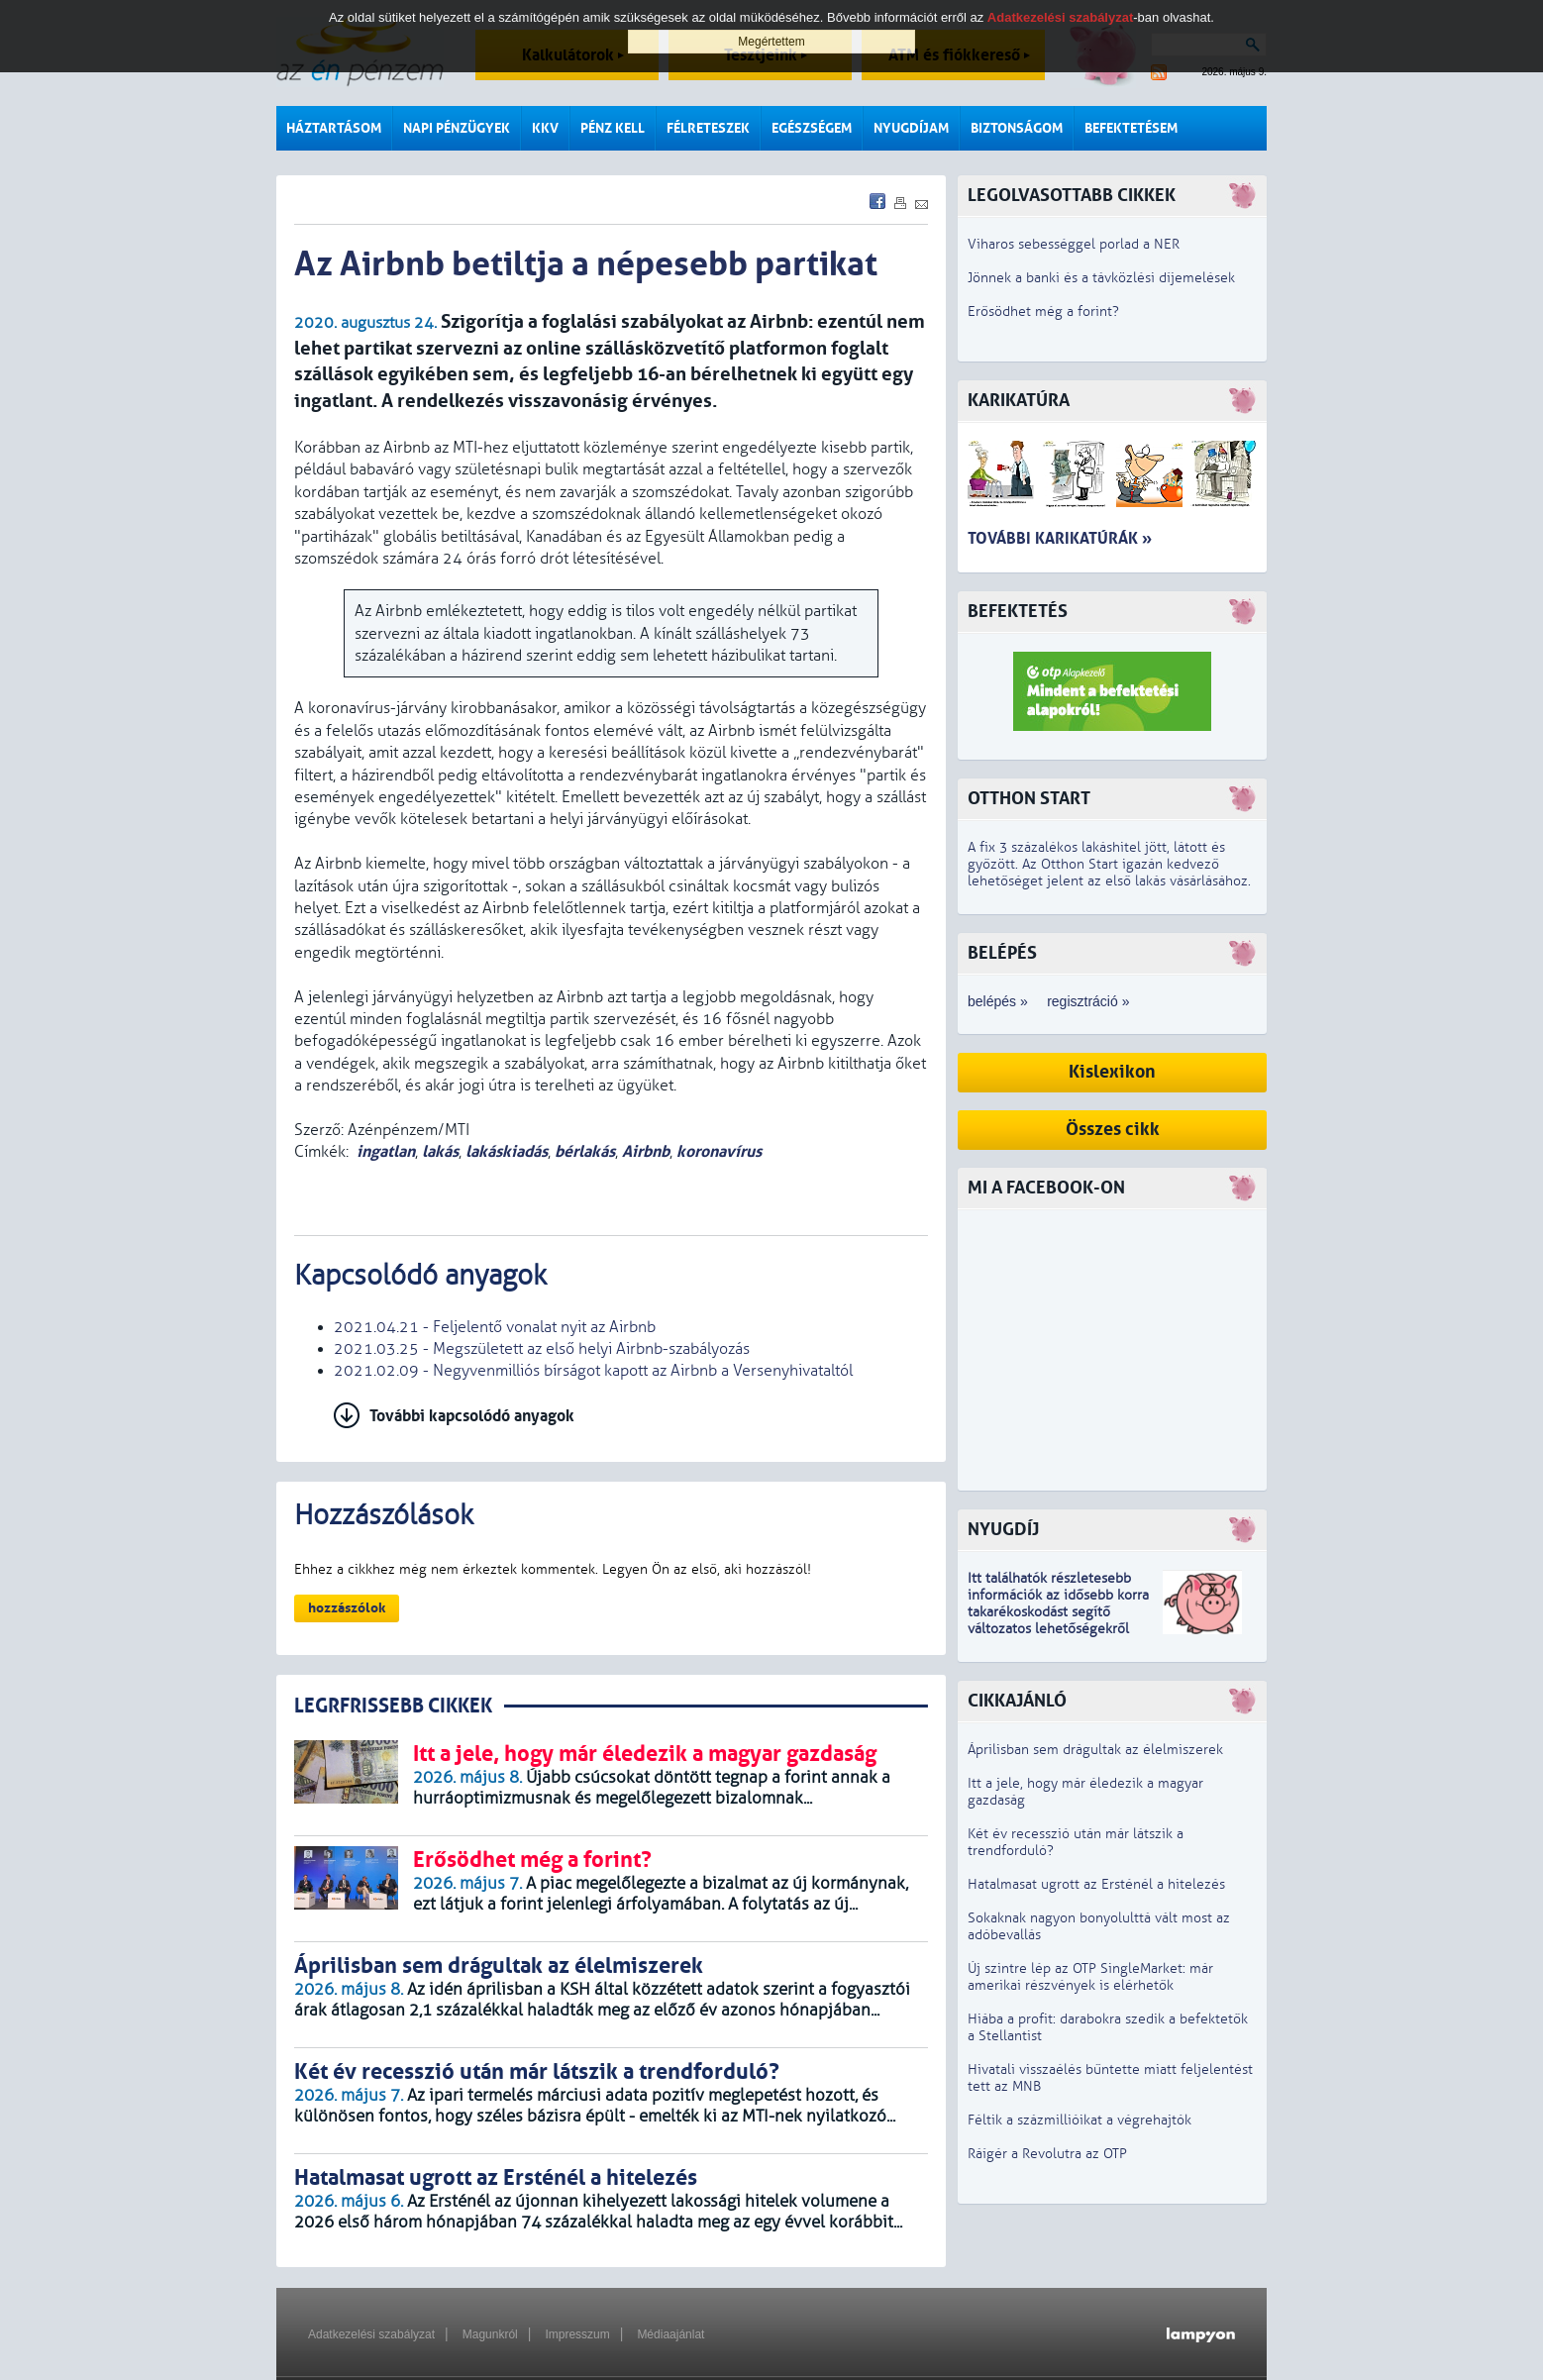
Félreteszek (708, 128)
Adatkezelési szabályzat (371, 2334)
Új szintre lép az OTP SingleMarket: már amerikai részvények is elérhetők (1090, 1977)
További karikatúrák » (1060, 538)
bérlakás (585, 1151)
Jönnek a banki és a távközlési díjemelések (1101, 277)
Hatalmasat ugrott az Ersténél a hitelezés (1096, 1884)
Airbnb (645, 1151)
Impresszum (577, 2334)
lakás (440, 1151)
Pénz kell (612, 128)
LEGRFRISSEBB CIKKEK (393, 1706)
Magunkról (490, 2334)
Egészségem (812, 128)
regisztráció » (1088, 1001)
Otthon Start (1029, 798)
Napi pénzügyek (456, 128)
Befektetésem (1131, 128)
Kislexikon (1112, 1072)
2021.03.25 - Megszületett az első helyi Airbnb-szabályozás (542, 1349)
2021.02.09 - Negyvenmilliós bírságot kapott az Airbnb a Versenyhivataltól (593, 1371)
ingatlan (386, 1151)
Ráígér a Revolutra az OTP (1047, 2153)
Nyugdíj (1003, 1529)
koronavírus (719, 1151)
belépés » (998, 1001)
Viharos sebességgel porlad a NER (1074, 244)
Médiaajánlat (670, 2334)
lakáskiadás (506, 1151)
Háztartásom (333, 128)
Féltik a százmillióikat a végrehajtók (1079, 2120)
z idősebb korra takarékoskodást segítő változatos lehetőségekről (1058, 1612)
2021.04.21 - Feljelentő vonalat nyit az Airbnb (495, 1327)
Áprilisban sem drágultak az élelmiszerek (1095, 1749)
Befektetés (1018, 611)
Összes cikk (1113, 1129)
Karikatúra (1019, 400)
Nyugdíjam (911, 128)
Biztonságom (1017, 128)
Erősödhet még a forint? (1043, 311)
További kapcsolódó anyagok (471, 1415)
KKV (545, 128)
